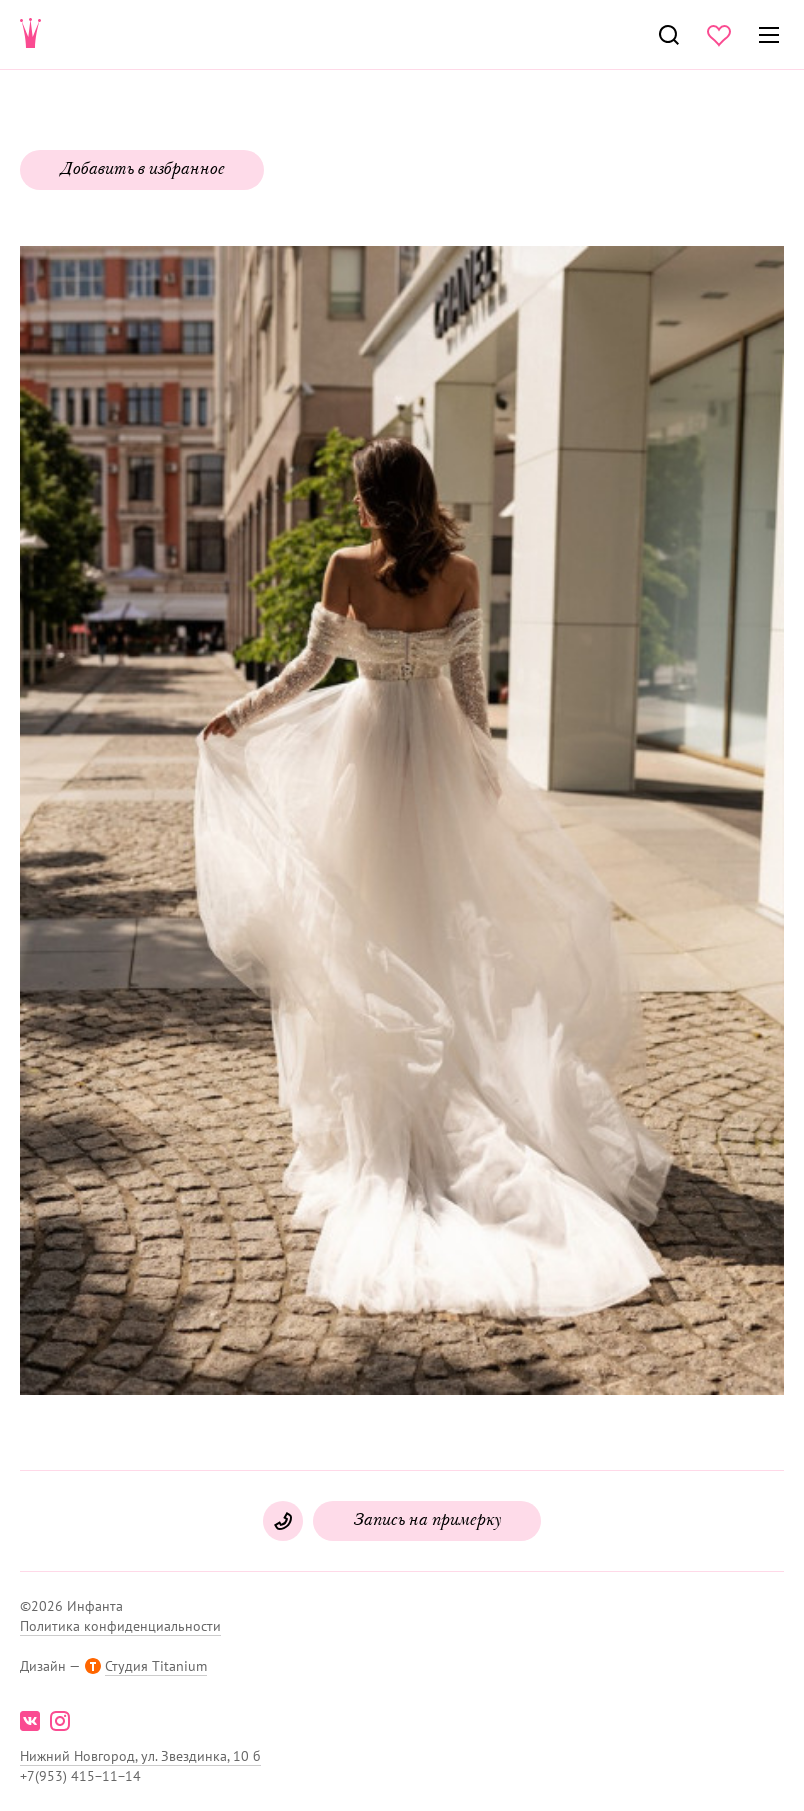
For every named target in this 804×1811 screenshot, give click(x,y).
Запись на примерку (427, 1521)
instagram (60, 1721)
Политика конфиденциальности (120, 1626)
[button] (400, 822)
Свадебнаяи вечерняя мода (31, 35)
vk (30, 1721)
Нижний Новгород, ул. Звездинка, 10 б (140, 1756)
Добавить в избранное (142, 170)
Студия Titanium (156, 1666)
